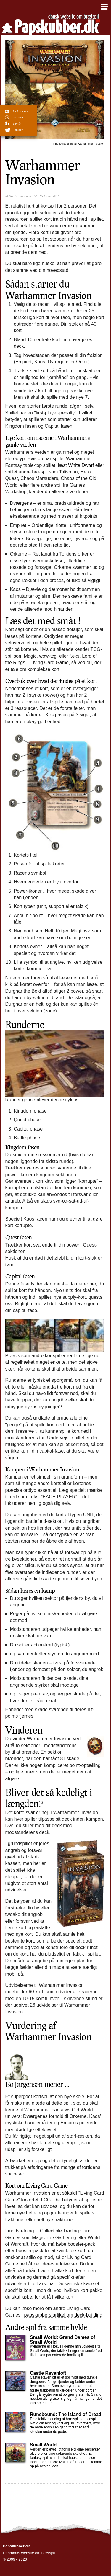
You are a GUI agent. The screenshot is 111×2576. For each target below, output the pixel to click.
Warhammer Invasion (78, 143)
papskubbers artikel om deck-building (63, 2314)
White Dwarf (81, 465)
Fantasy (18, 129)
